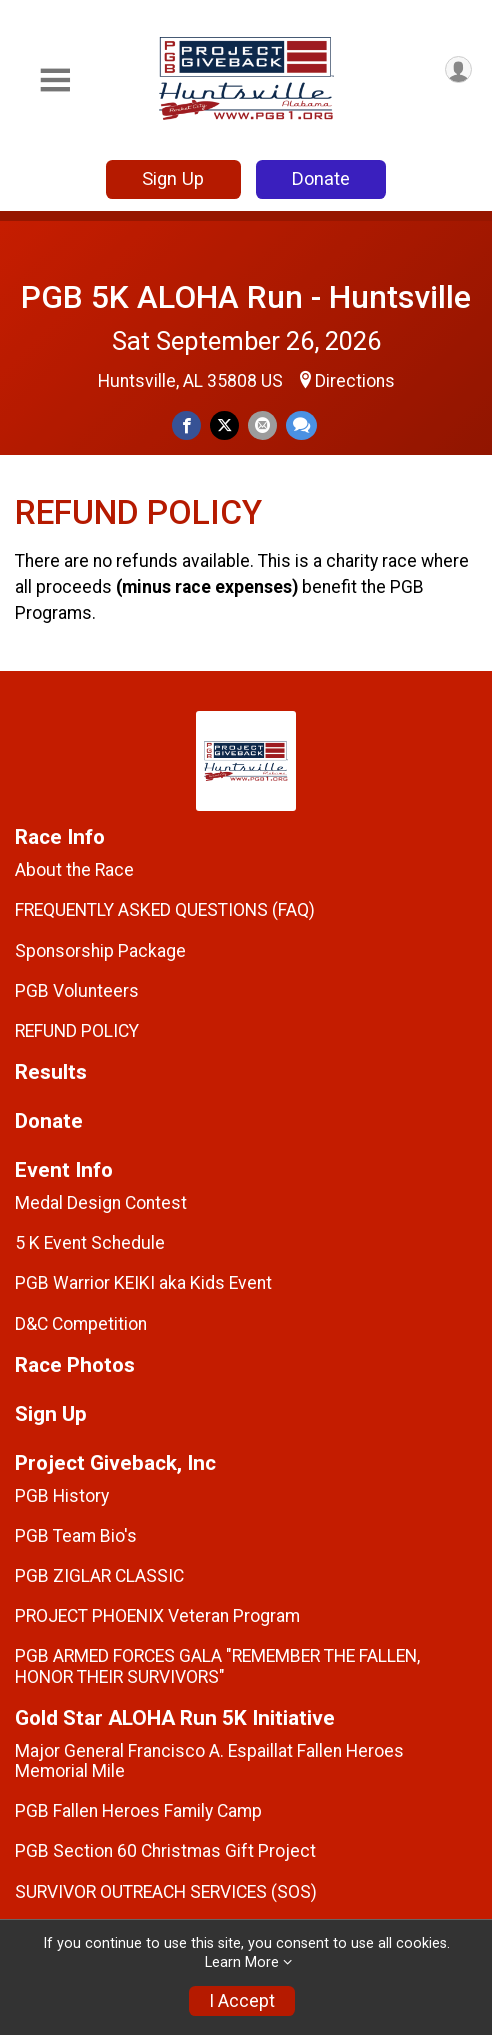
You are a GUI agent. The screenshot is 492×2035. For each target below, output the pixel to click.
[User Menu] (458, 69)
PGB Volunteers (77, 991)
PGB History (62, 1496)
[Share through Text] (301, 425)
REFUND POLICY (77, 1031)
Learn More (242, 1962)
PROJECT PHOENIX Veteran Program (157, 1616)
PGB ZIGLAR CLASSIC (99, 1576)
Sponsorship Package (100, 951)
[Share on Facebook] (186, 425)
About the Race (74, 870)
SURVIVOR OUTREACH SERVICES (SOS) (166, 1892)
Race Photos (75, 1365)
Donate (321, 178)
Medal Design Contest (101, 1203)
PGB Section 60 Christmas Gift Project (165, 1851)
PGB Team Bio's (76, 1536)
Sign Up (173, 178)
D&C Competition (81, 1324)
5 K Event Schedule (90, 1243)
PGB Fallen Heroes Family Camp (138, 1811)
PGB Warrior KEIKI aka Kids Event (143, 1283)
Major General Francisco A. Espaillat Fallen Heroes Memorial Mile (209, 1761)
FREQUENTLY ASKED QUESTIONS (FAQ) (165, 910)
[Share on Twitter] (224, 425)
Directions (355, 381)
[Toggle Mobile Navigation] (55, 80)
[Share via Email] (262, 425)
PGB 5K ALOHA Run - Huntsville (246, 297)
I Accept (242, 2001)
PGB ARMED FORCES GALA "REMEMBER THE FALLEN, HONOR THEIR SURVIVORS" (217, 1666)
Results (51, 1072)
